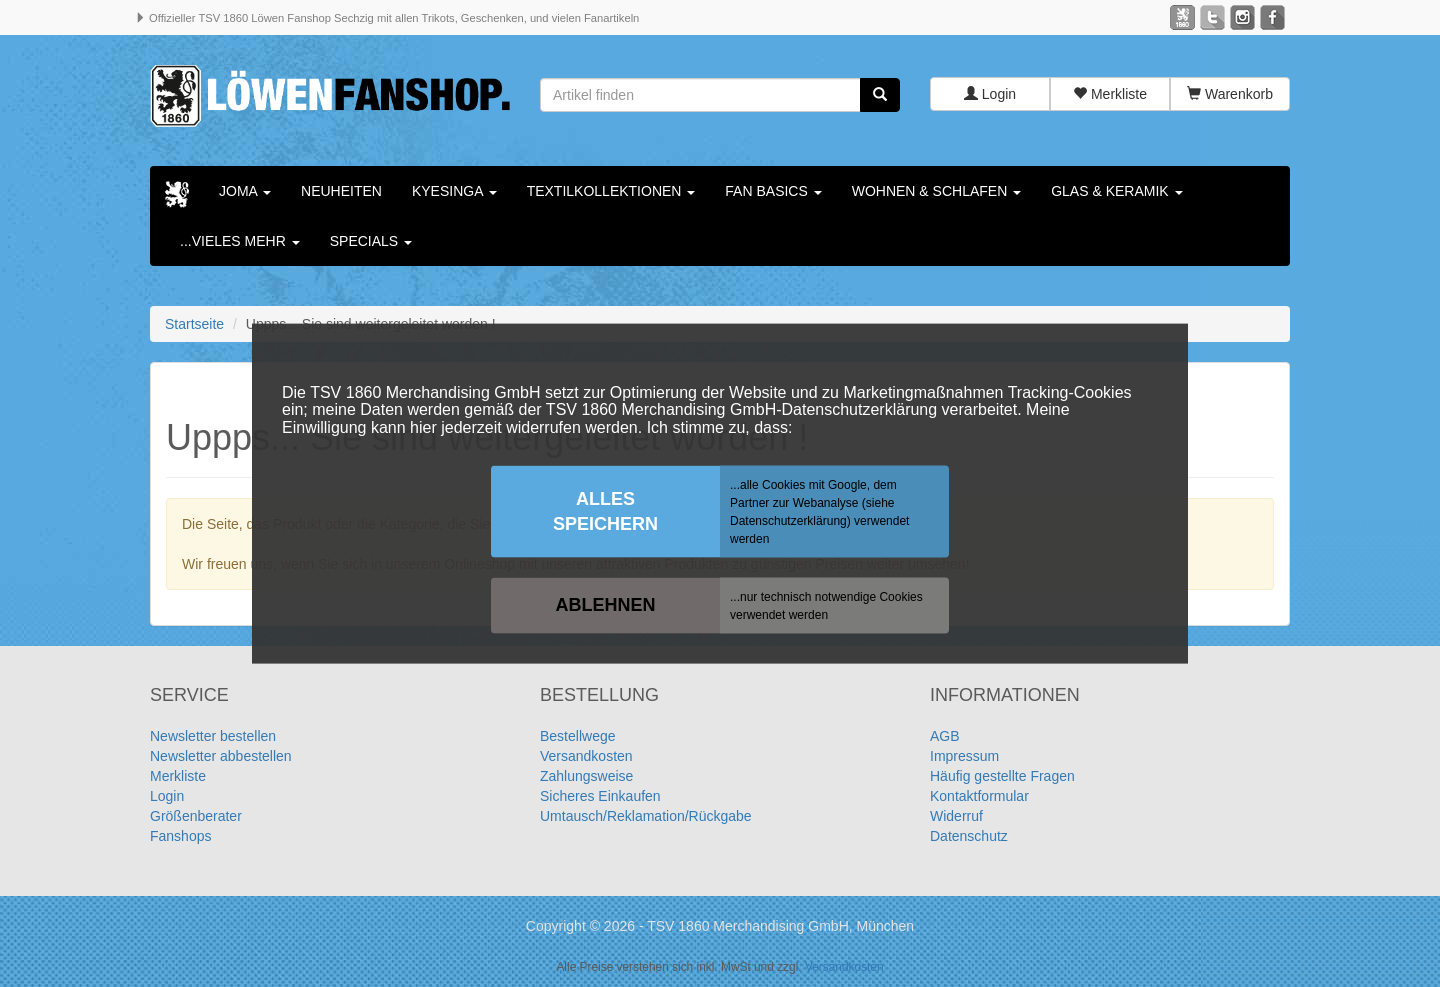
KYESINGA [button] (454, 192)
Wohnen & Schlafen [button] (936, 192)
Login (990, 95)
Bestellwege (578, 737)
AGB (945, 737)
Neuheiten (341, 192)
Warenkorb (1230, 95)
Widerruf (956, 817)
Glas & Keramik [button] (1116, 192)
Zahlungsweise (586, 777)
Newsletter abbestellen (221, 757)
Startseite (194, 325)
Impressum (964, 757)
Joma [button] (245, 192)
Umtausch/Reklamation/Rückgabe (646, 817)
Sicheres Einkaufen (600, 797)
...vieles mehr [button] (240, 242)
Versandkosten (586, 757)
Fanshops (180, 837)
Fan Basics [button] (773, 192)
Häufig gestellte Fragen (1002, 777)
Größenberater (196, 817)
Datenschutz (969, 837)
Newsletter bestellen (213, 737)
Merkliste (1110, 95)
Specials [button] (371, 242)
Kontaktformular (979, 797)
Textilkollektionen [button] (611, 192)
